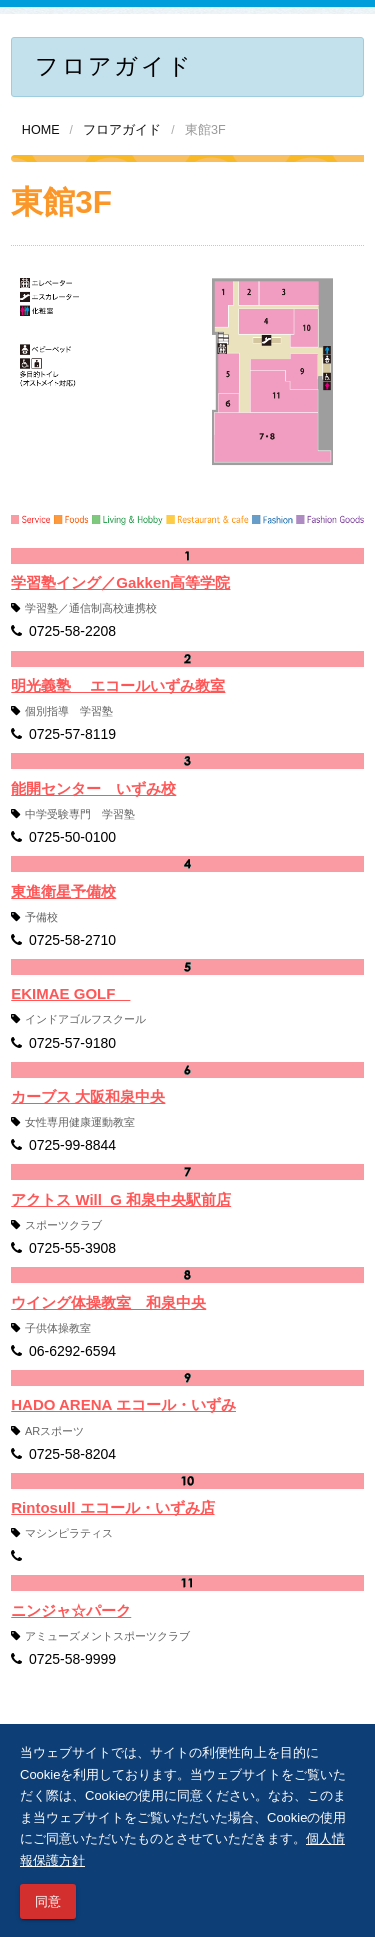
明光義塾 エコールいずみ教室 (118, 685)
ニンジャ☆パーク (71, 1610)
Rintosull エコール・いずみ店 (112, 1507)
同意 (48, 1901)
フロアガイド (122, 130)
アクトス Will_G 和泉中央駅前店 (121, 1199)
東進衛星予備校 (63, 891)
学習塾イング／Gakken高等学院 (120, 582)
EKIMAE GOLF (70, 993)
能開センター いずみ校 (93, 788)
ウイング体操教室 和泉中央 (108, 1302)
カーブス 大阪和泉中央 (88, 1096)
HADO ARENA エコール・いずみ (123, 1404)
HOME (41, 130)
